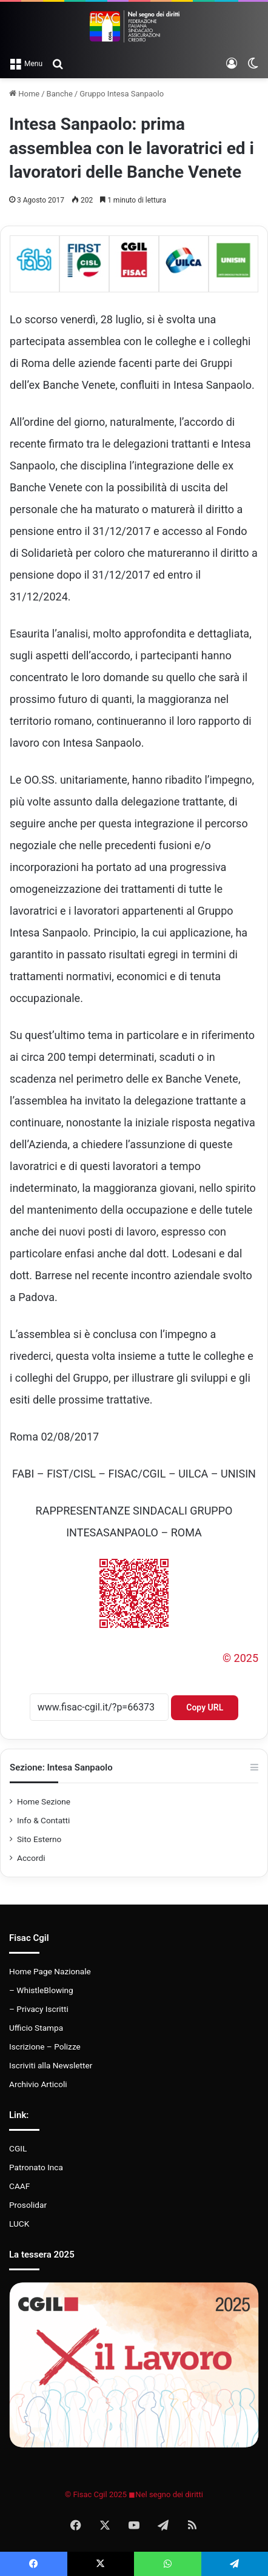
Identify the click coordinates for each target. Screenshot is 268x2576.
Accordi (31, 1858)
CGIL (18, 2148)
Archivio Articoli (38, 2084)
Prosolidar (28, 2205)
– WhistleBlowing (41, 1990)
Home (24, 93)
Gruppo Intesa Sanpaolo (121, 93)
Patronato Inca (36, 2167)
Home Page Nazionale (50, 1971)
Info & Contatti (43, 1820)
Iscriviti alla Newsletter (50, 2065)
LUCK (19, 2223)
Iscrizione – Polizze (45, 2046)
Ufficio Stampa (36, 2028)
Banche (60, 93)
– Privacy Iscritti (39, 2009)
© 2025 (240, 1658)
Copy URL (204, 1707)
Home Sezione (43, 1801)
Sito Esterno (39, 1839)
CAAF (19, 2186)
